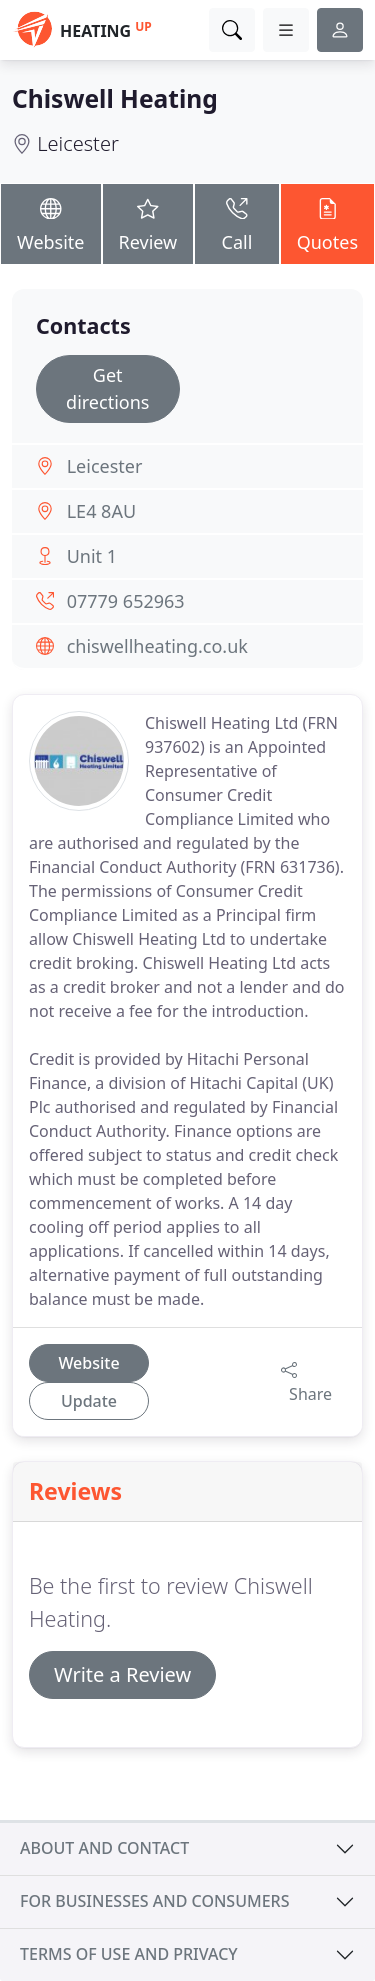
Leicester (78, 143)
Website (51, 222)
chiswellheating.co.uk (157, 646)
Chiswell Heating (115, 98)
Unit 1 (92, 556)
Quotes (327, 222)
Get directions (107, 388)
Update (89, 1401)
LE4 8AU (101, 511)
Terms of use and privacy (129, 1954)
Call (236, 222)
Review (148, 222)
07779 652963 (126, 601)
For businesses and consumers (154, 1901)
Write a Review (122, 1674)
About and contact (104, 1848)
